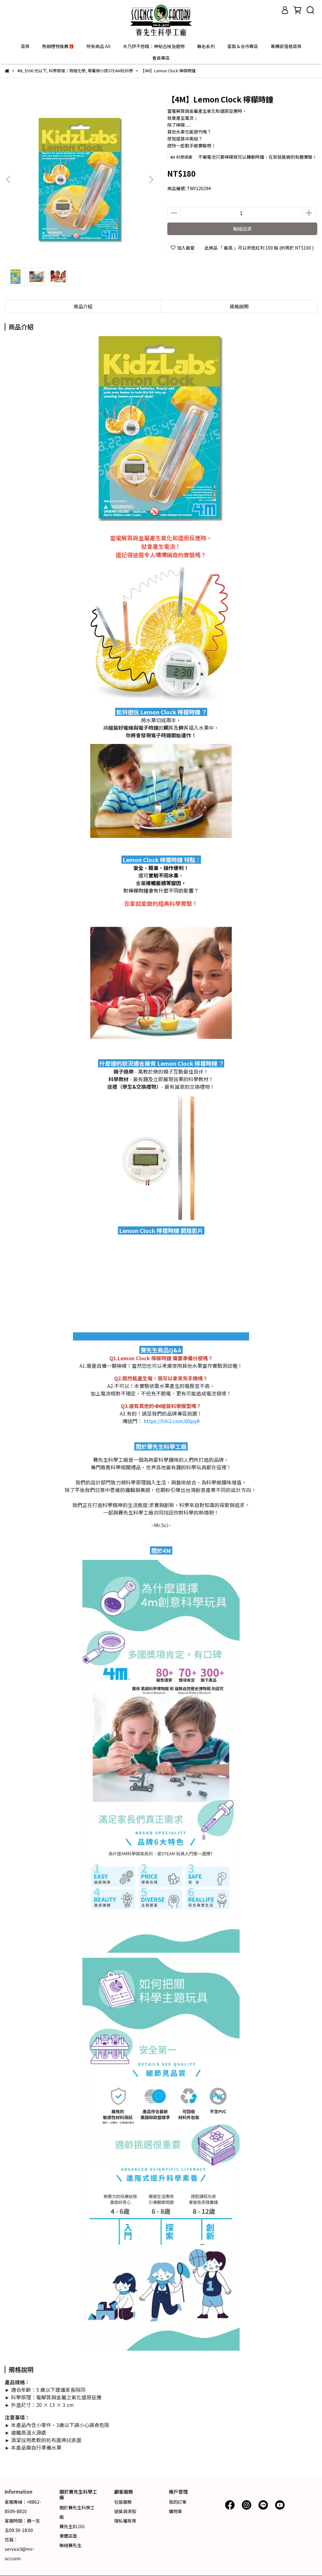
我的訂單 (177, 2502)
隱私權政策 (125, 2521)
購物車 (175, 2511)
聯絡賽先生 (70, 2545)
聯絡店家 (242, 228)
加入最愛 (183, 248)
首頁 (25, 46)
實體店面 (68, 2536)
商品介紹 (83, 306)
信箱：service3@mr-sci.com (20, 2549)
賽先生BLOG (72, 2526)
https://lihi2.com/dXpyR (172, 1421)
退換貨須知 (125, 2511)
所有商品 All (98, 46)
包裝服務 (123, 2502)
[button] (151, 179)
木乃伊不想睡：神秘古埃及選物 (154, 46)
